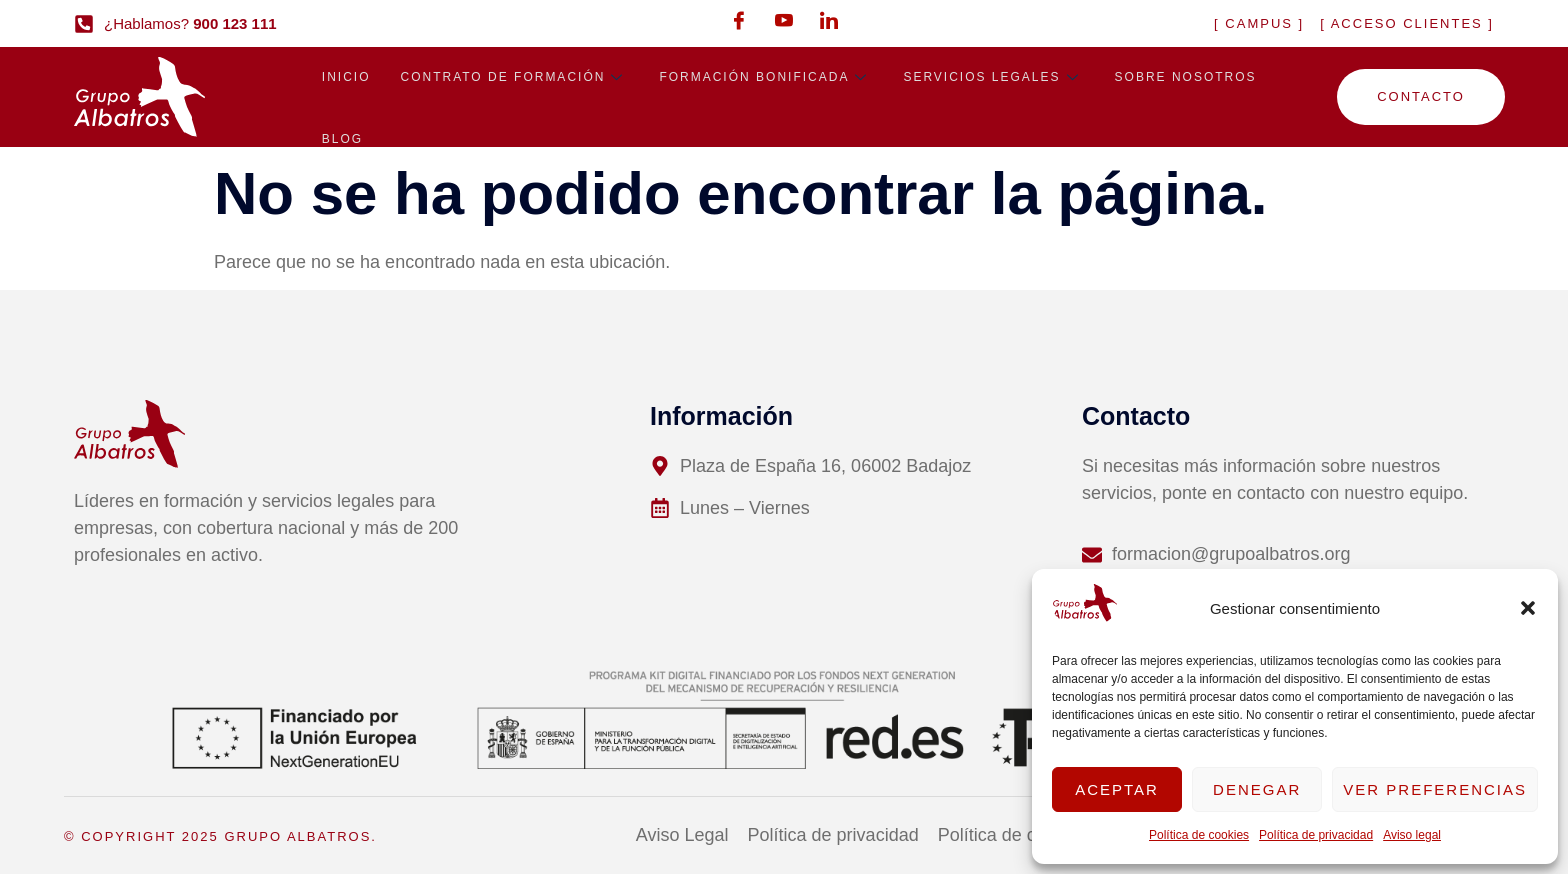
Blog (342, 145)
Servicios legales (993, 79)
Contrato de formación (514, 79)
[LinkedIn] (829, 20)
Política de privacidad (1316, 835)
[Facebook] (739, 20)
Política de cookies (1199, 835)
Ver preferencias (1435, 789)
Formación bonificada (766, 79)
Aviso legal (1412, 835)
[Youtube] (784, 20)
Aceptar (1117, 789)
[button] (1528, 608)
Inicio (346, 79)
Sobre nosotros (1186, 79)
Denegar (1257, 789)
